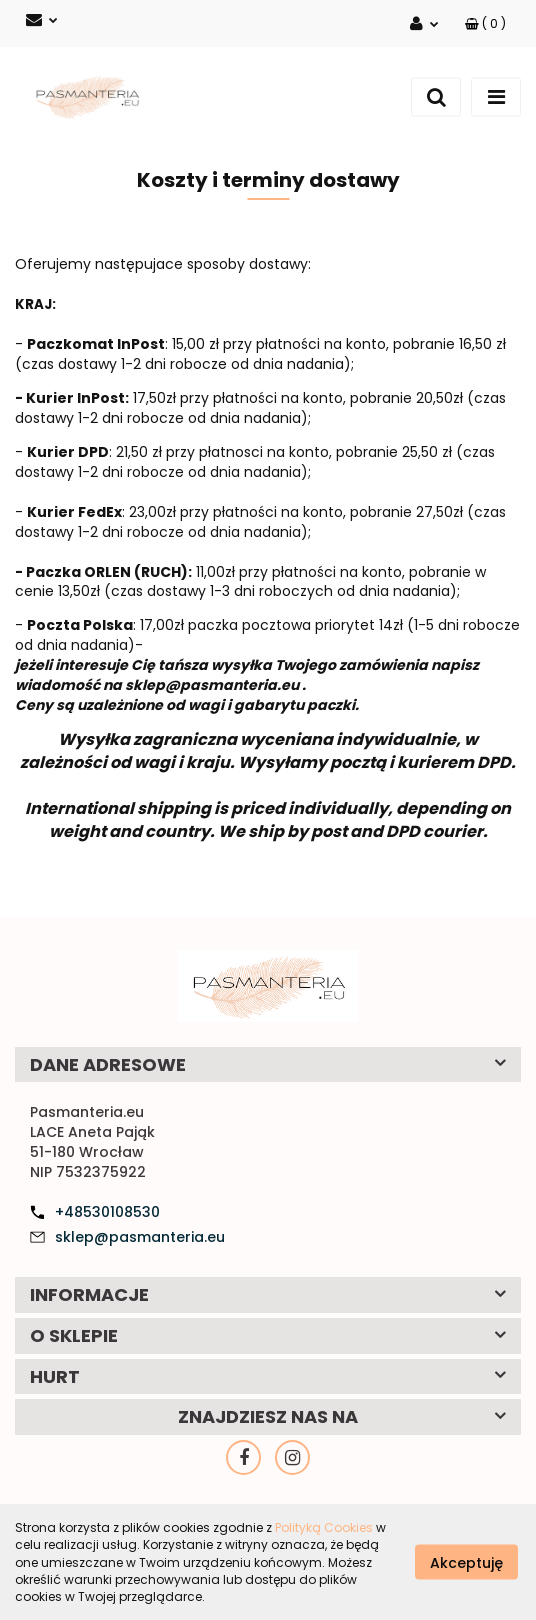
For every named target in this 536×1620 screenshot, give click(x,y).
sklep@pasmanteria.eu (140, 1237)
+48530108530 (107, 1212)
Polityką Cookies (324, 1527)
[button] (485, 23)
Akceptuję (466, 1563)
